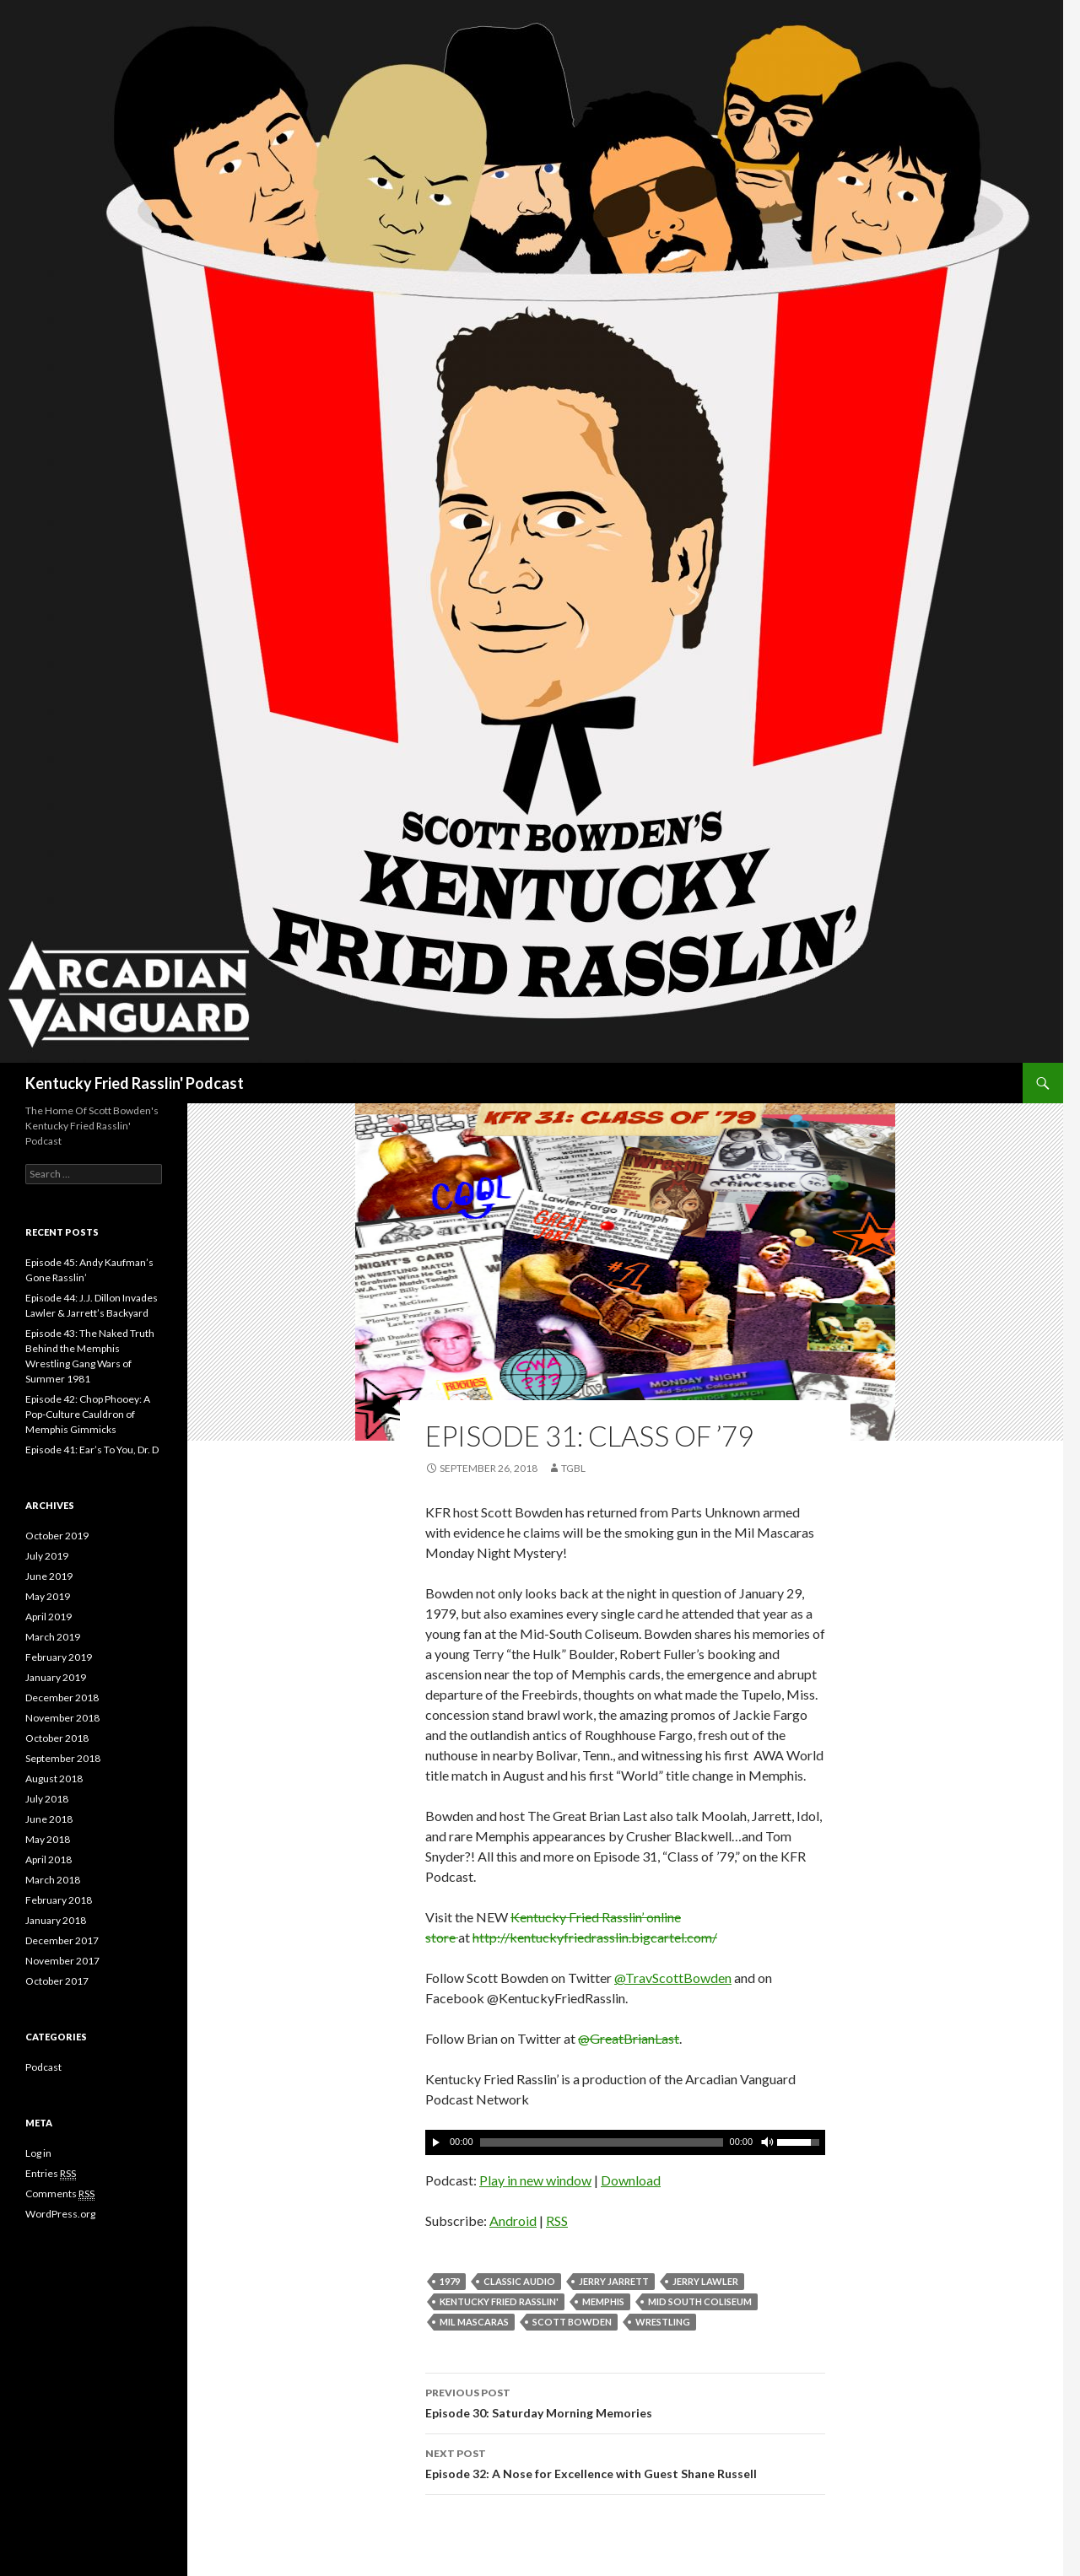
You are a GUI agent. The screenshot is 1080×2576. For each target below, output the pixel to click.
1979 (450, 2281)
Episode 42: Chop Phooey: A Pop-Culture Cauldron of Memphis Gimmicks (87, 1414)
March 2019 (52, 1636)
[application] (625, 2142)
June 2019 (49, 1576)
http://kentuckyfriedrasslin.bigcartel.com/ (594, 1937)
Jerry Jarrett (614, 2281)
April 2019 (48, 1616)
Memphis (603, 2301)
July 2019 (46, 1555)
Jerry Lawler (705, 2281)
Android (513, 2220)
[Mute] (766, 2142)
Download (631, 2180)
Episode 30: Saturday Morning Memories (625, 2401)
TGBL (573, 1468)
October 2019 (57, 1535)
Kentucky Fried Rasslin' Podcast (134, 1083)
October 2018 (57, 1738)
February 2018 (58, 1900)
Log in (38, 2153)
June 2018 (49, 1819)
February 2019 (58, 1657)
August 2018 (54, 1778)
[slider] (601, 2142)
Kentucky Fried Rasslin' (499, 2301)
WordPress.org (60, 2213)
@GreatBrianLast (628, 2038)
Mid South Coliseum (700, 2301)
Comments (59, 2194)
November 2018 (62, 1717)
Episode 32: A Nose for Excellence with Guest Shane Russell (625, 2462)
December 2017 (62, 1940)
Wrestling (662, 2321)
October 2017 (57, 1981)
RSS (557, 2220)
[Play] (436, 2142)
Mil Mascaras (474, 2321)
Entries (50, 2173)
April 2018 (48, 1859)
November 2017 (62, 1960)
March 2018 (52, 1879)
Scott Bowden (572, 2321)
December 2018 (62, 1697)
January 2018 (55, 1920)
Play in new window (535, 2180)
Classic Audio (519, 2281)
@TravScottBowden (673, 1978)
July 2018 (46, 1798)
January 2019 (55, 1677)
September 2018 (62, 1758)
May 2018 (47, 1839)
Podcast (43, 2067)
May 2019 (47, 1596)
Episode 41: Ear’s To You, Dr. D (92, 1449)
